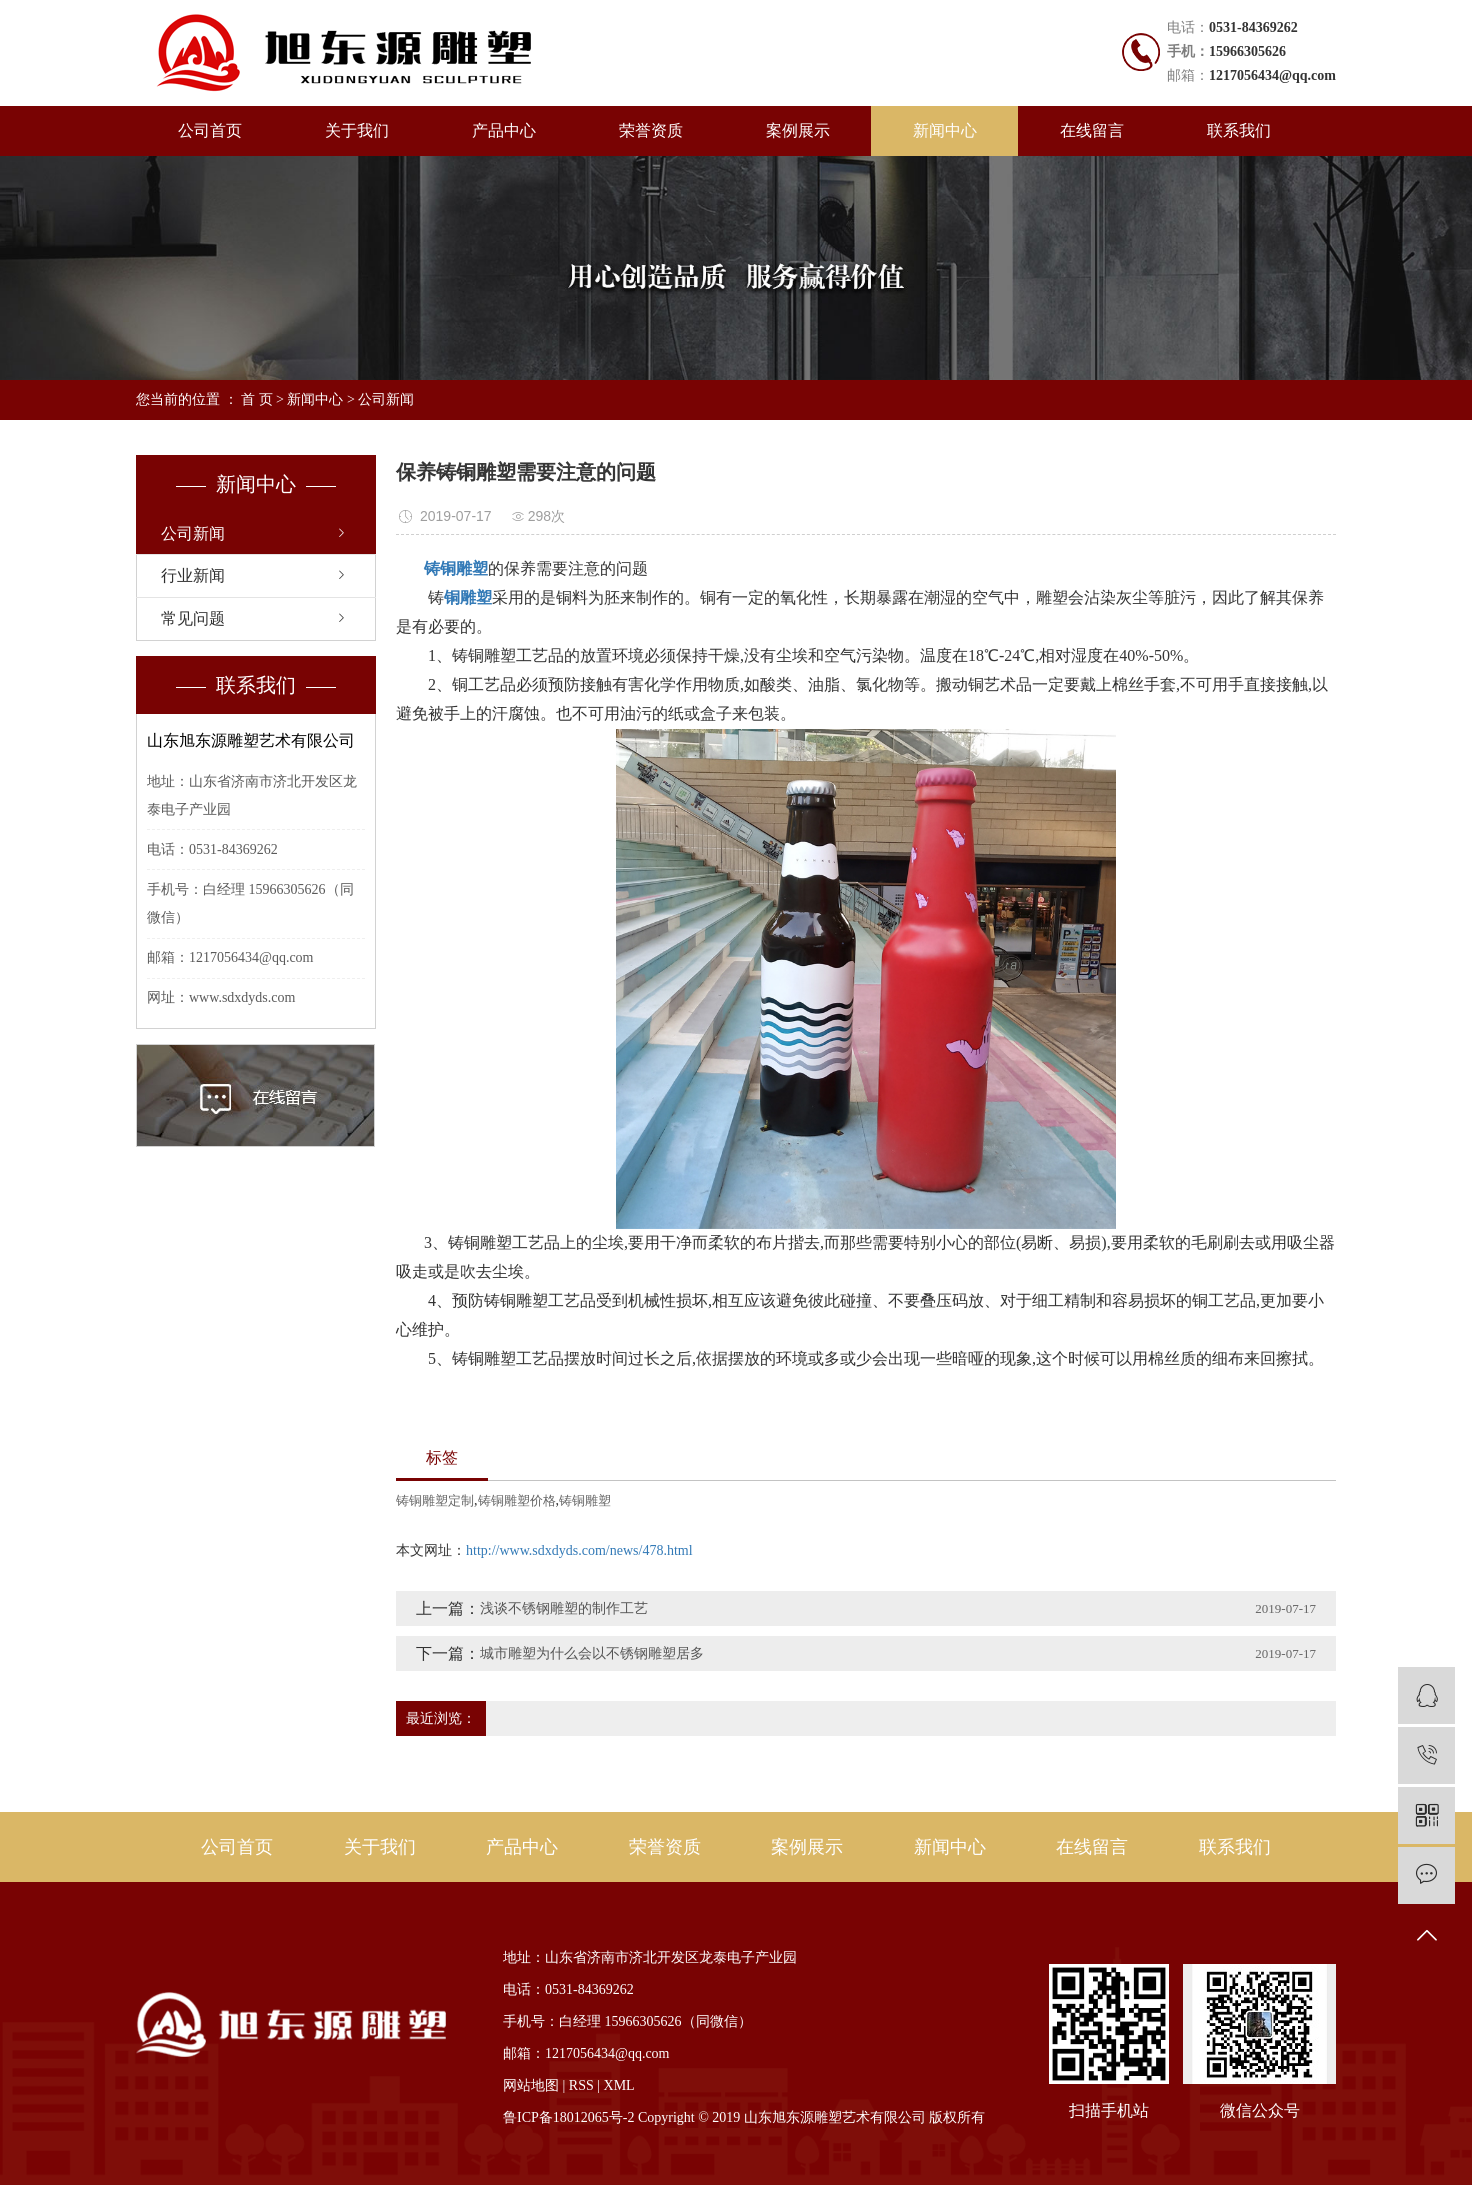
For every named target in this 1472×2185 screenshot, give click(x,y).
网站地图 (531, 2085)
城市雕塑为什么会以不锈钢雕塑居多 (592, 1653)
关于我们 (357, 130)
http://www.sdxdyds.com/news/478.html (579, 1550)
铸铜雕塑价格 (517, 1500)
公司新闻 (386, 399)
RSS (581, 2085)
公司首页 (210, 130)
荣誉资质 (651, 130)
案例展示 (798, 130)
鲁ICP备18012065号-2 (568, 2117)
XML (619, 2085)
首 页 (257, 399)
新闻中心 (945, 130)
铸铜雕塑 (585, 1500)
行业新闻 (193, 575)
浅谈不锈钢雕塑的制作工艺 (564, 1608)
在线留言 (1092, 130)
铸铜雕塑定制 (435, 1500)
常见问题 (193, 618)
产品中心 (504, 130)
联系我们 (1239, 130)
